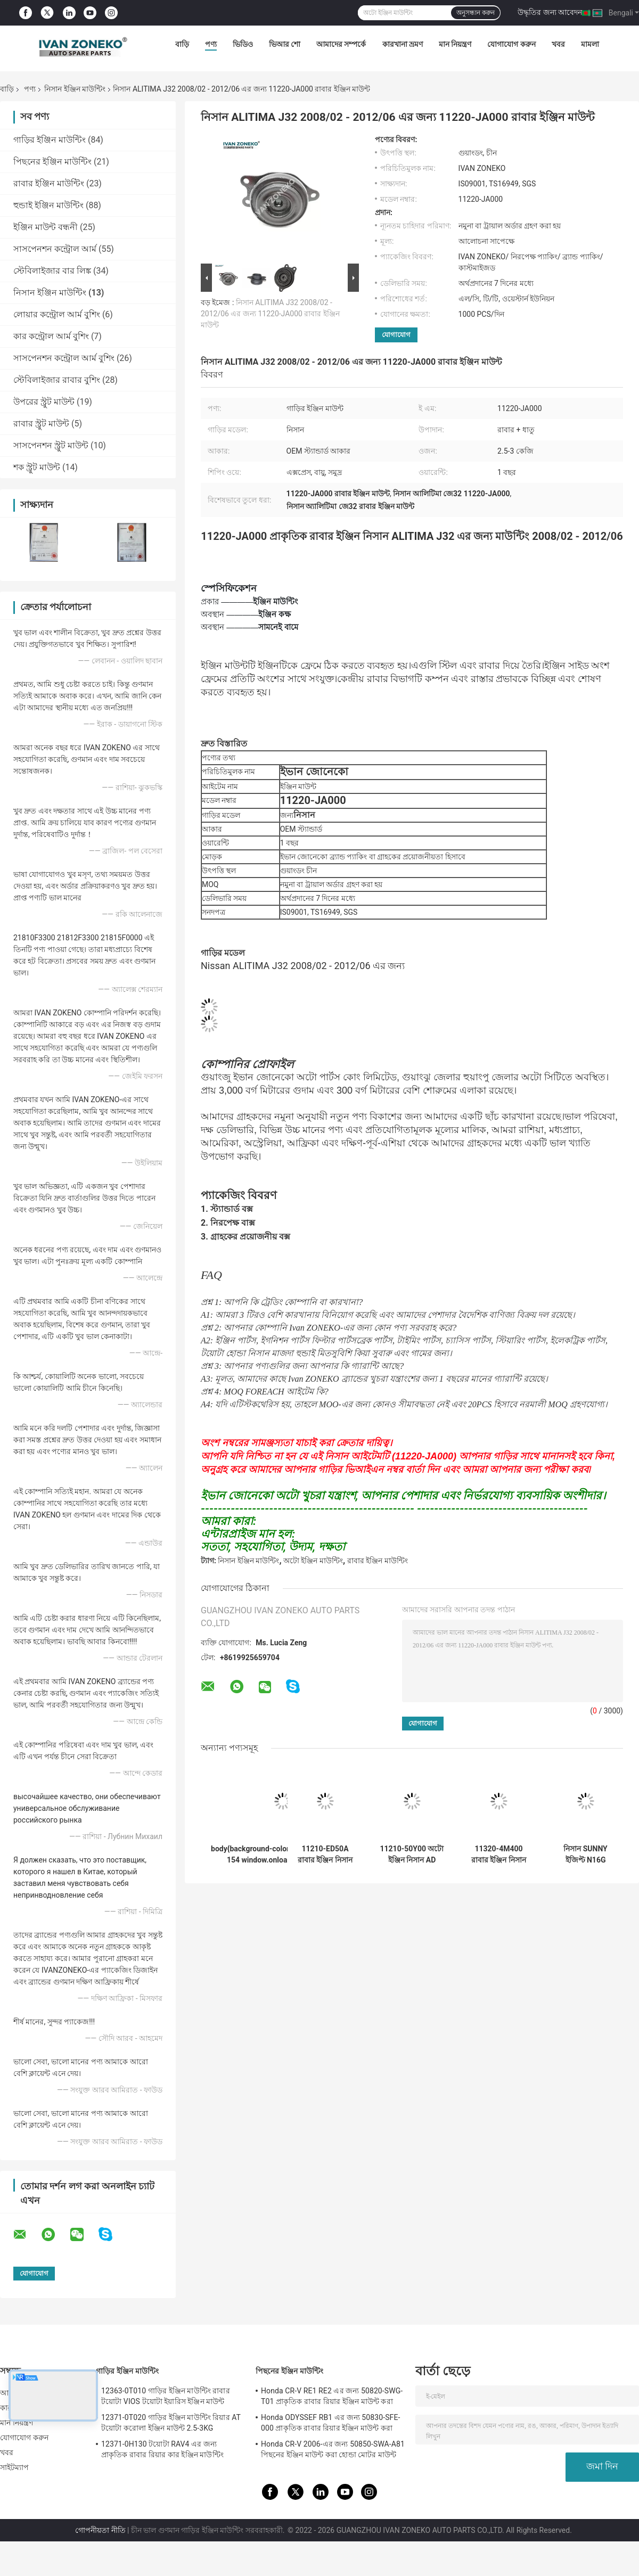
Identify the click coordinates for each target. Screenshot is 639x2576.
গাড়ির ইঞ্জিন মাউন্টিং (49, 140)
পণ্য (211, 44)
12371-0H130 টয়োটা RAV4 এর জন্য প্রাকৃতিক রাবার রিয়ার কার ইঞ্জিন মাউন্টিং (162, 2449)
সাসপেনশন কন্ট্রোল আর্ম (54, 249)
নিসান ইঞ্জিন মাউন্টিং (74, 89)
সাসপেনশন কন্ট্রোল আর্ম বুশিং (63, 358)
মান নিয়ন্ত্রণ (455, 44)
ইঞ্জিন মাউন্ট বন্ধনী (45, 227)
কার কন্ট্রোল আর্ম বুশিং (51, 336)
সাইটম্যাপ (14, 2467)
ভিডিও (243, 44)
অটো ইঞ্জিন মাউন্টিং (313, 1560)
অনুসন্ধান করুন (475, 13)
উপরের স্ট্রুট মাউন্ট (44, 402)
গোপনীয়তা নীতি (100, 2530)
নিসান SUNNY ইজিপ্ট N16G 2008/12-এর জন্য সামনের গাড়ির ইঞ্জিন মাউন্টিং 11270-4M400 (586, 1854)
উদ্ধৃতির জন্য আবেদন (550, 12)
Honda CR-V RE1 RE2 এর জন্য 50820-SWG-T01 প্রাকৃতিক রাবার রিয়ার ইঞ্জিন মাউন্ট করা (332, 2396)
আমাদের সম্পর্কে (341, 44)
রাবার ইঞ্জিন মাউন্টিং (48, 183)
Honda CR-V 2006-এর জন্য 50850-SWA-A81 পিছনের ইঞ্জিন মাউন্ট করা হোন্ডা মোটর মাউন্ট (333, 2449)
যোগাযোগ (396, 335)
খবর (558, 44)
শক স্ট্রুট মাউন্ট (36, 467)
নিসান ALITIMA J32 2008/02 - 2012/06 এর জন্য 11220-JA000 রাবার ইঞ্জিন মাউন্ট (270, 313)
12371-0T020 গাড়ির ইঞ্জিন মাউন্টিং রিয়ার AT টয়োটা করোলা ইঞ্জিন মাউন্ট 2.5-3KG (171, 2422)
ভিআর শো (284, 44)
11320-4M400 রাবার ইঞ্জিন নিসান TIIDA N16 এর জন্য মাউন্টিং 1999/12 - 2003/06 (499, 1854)
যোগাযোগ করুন (511, 44)
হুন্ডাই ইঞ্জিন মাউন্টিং (48, 205)
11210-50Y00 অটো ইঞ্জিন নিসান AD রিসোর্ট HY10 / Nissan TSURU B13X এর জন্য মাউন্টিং (412, 1854)
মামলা (590, 44)
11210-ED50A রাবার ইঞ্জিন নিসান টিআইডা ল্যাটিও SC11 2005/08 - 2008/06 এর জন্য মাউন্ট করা (325, 1854)
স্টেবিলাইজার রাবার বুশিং (56, 380)
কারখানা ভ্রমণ (402, 44)
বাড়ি (182, 44)
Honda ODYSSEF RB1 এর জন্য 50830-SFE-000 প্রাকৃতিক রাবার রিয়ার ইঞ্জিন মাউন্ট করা (330, 2422)
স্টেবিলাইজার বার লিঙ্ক (52, 271)
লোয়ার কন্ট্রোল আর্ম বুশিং (56, 314)
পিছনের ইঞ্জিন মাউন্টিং (52, 162)
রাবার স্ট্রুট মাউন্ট (41, 424)
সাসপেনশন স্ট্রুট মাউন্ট (50, 445)
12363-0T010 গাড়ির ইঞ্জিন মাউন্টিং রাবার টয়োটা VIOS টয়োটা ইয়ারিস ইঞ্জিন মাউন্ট (165, 2396)
